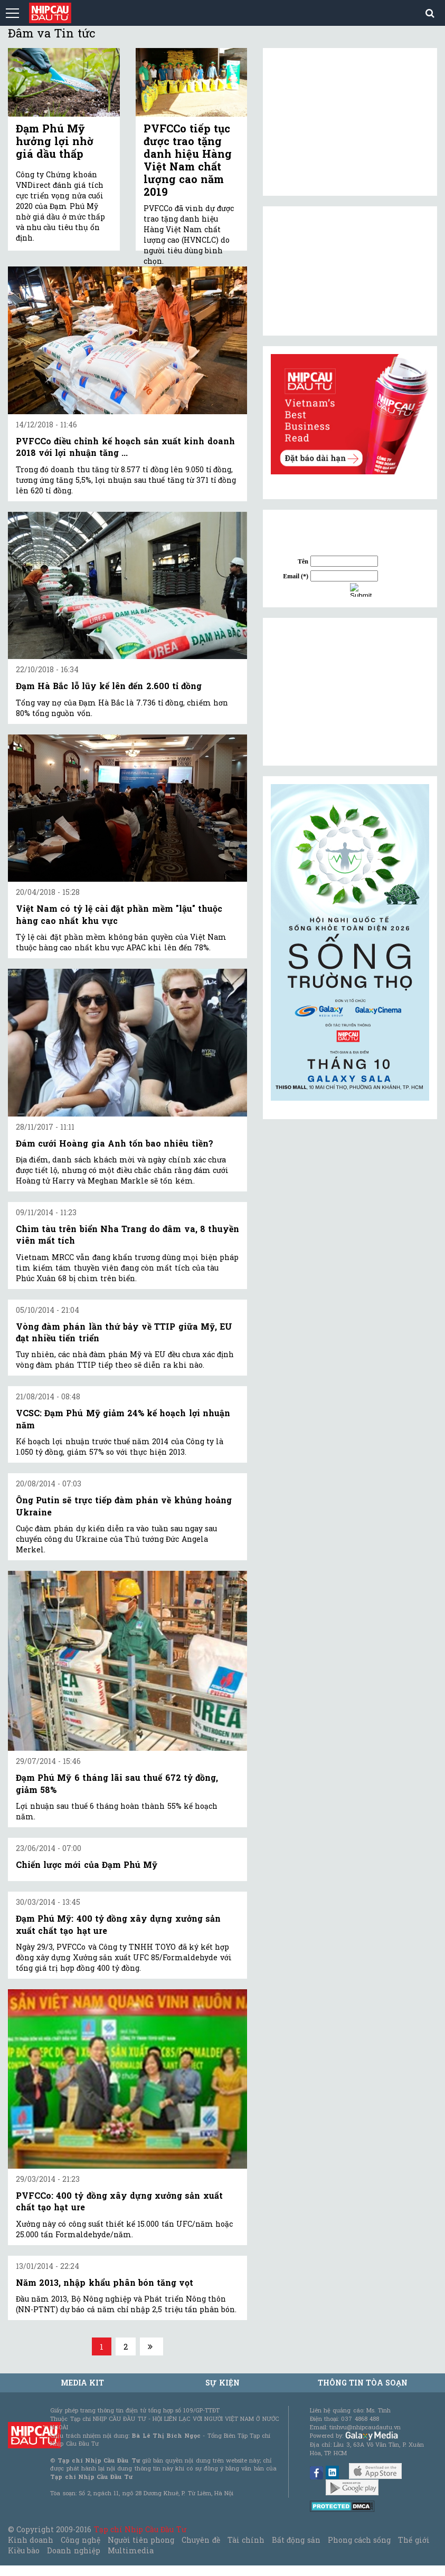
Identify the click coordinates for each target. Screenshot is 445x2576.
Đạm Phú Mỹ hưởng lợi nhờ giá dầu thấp (54, 140)
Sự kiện (222, 2383)
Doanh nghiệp (73, 2550)
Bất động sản (296, 2540)
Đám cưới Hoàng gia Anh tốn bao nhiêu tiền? (114, 1143)
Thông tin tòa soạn (363, 2383)
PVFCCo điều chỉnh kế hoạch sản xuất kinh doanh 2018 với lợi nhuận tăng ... (125, 446)
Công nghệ (80, 2540)
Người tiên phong (141, 2540)
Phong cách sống (359, 2540)
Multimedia (131, 2550)
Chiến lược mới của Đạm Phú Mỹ (86, 1864)
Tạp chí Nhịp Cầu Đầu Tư (140, 2529)
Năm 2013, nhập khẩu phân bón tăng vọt (104, 2282)
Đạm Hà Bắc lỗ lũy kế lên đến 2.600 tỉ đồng (109, 685)
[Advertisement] (350, 692)
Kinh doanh (30, 2540)
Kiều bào (24, 2550)
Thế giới (413, 2540)
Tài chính (246, 2540)
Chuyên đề (201, 2540)
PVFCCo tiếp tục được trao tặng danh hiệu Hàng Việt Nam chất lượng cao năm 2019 (188, 159)
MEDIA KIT (82, 2383)
